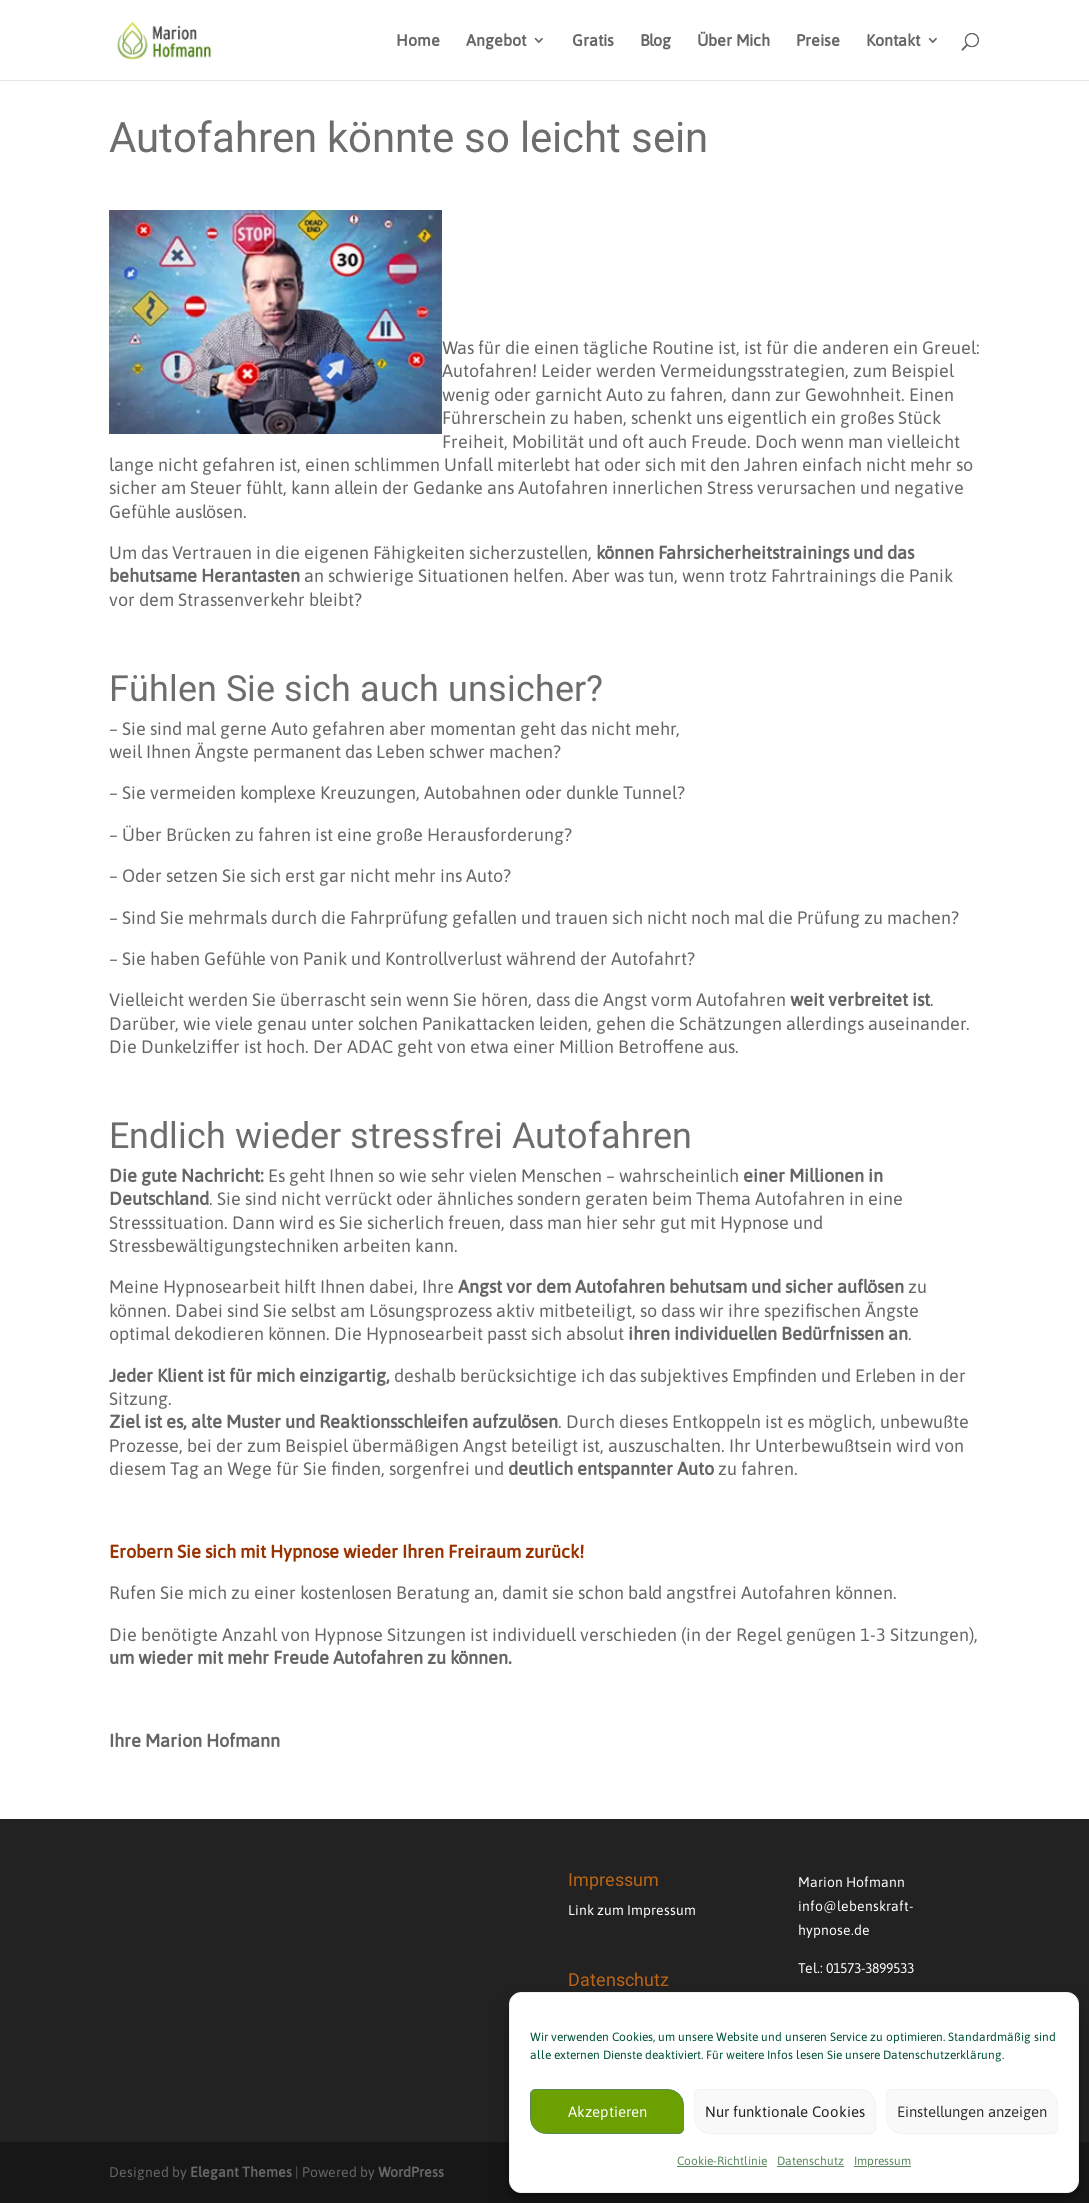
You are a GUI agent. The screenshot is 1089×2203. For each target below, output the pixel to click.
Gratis (593, 41)
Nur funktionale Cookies (785, 2111)
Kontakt (893, 41)
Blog (655, 41)
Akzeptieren (607, 2111)
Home (418, 41)
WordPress (411, 2172)
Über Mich (733, 41)
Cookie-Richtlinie (722, 2161)
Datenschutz (810, 2161)
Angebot (496, 41)
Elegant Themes (241, 2172)
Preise (818, 41)
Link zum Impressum (632, 1910)
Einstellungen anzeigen (972, 2111)
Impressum (882, 2161)
